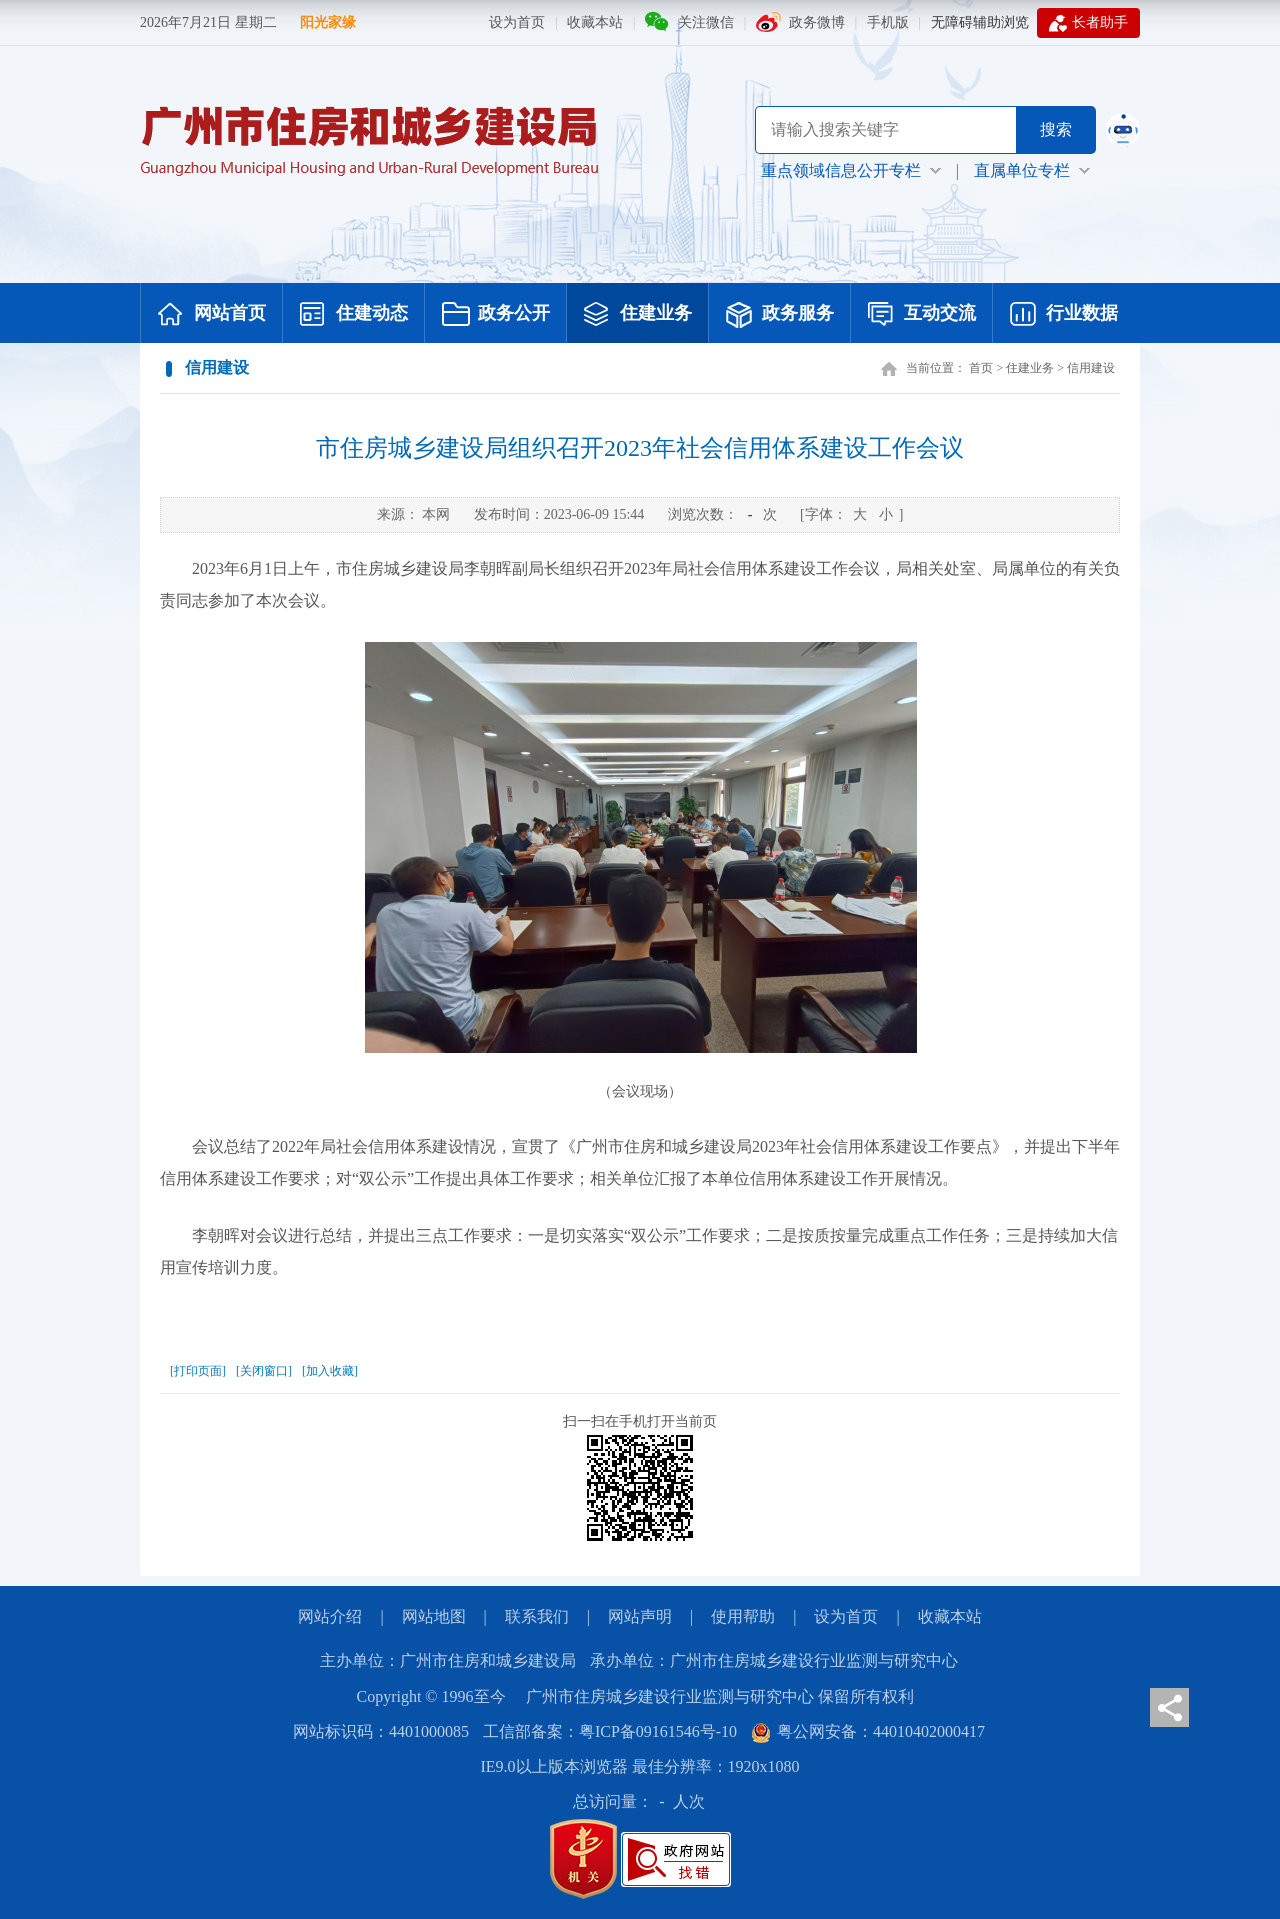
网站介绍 (330, 1616)
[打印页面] (198, 1371)
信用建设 (1091, 368)
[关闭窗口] (264, 1371)
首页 (981, 368)
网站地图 (434, 1616)
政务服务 (780, 315)
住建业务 (638, 315)
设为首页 (517, 22)
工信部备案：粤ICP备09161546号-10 (610, 1731)
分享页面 (1169, 1707)
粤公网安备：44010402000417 (868, 1731)
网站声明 (640, 1616)
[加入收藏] (330, 1371)
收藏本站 (595, 22)
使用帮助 (743, 1616)
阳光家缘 (328, 22)
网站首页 (212, 315)
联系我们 (537, 1616)
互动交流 (922, 315)
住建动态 (354, 315)
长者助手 (1088, 23)
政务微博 (817, 22)
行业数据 (1064, 315)
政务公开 (496, 315)
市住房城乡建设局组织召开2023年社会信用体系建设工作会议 (640, 448)
